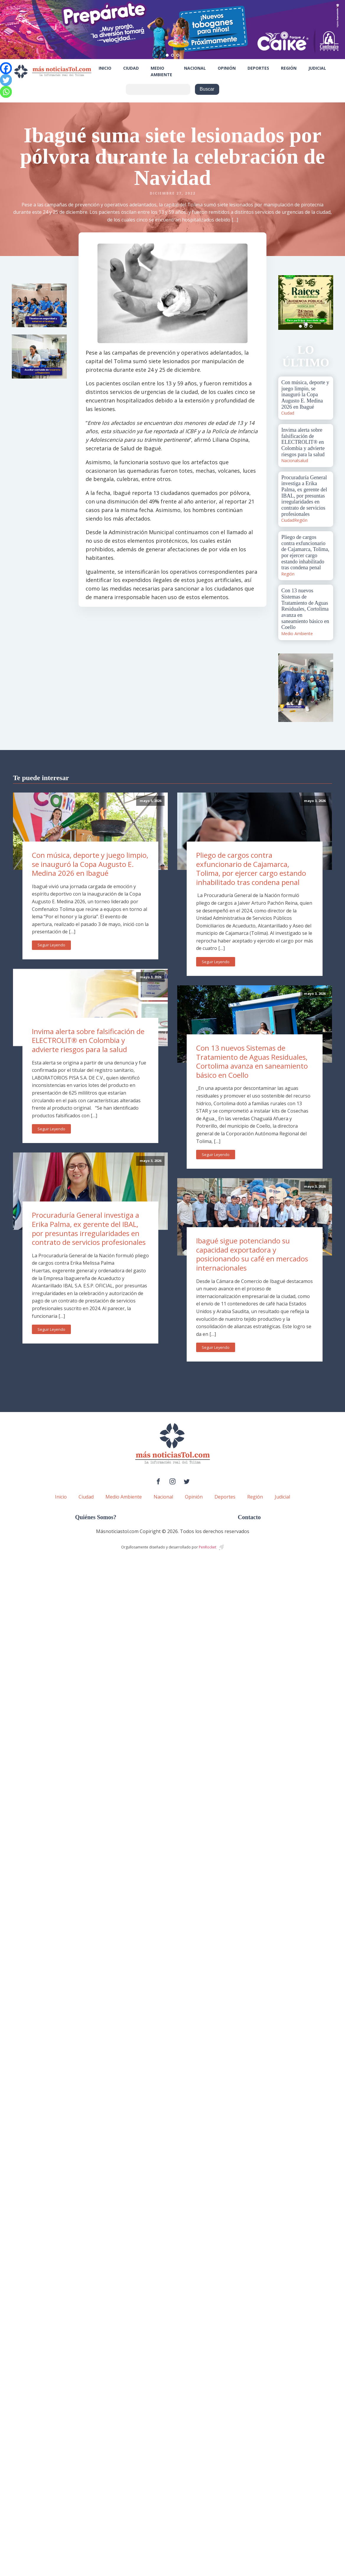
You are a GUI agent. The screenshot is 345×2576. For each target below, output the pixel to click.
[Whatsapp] (6, 92)
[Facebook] (6, 68)
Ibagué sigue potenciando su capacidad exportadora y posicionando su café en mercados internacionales (252, 1254)
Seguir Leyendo (51, 945)
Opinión (227, 68)
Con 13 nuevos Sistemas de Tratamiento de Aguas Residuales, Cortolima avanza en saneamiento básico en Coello (252, 1061)
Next (325, 302)
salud (303, 460)
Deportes (258, 68)
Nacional (195, 68)
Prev (286, 302)
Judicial (317, 68)
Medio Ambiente (161, 71)
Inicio (105, 68)
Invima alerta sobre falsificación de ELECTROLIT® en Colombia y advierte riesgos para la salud (88, 1040)
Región (289, 68)
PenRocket (207, 1547)
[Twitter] (6, 80)
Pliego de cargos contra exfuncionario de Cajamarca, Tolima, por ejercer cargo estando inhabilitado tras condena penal (251, 868)
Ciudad (131, 68)
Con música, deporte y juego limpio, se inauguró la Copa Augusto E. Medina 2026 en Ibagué (90, 864)
